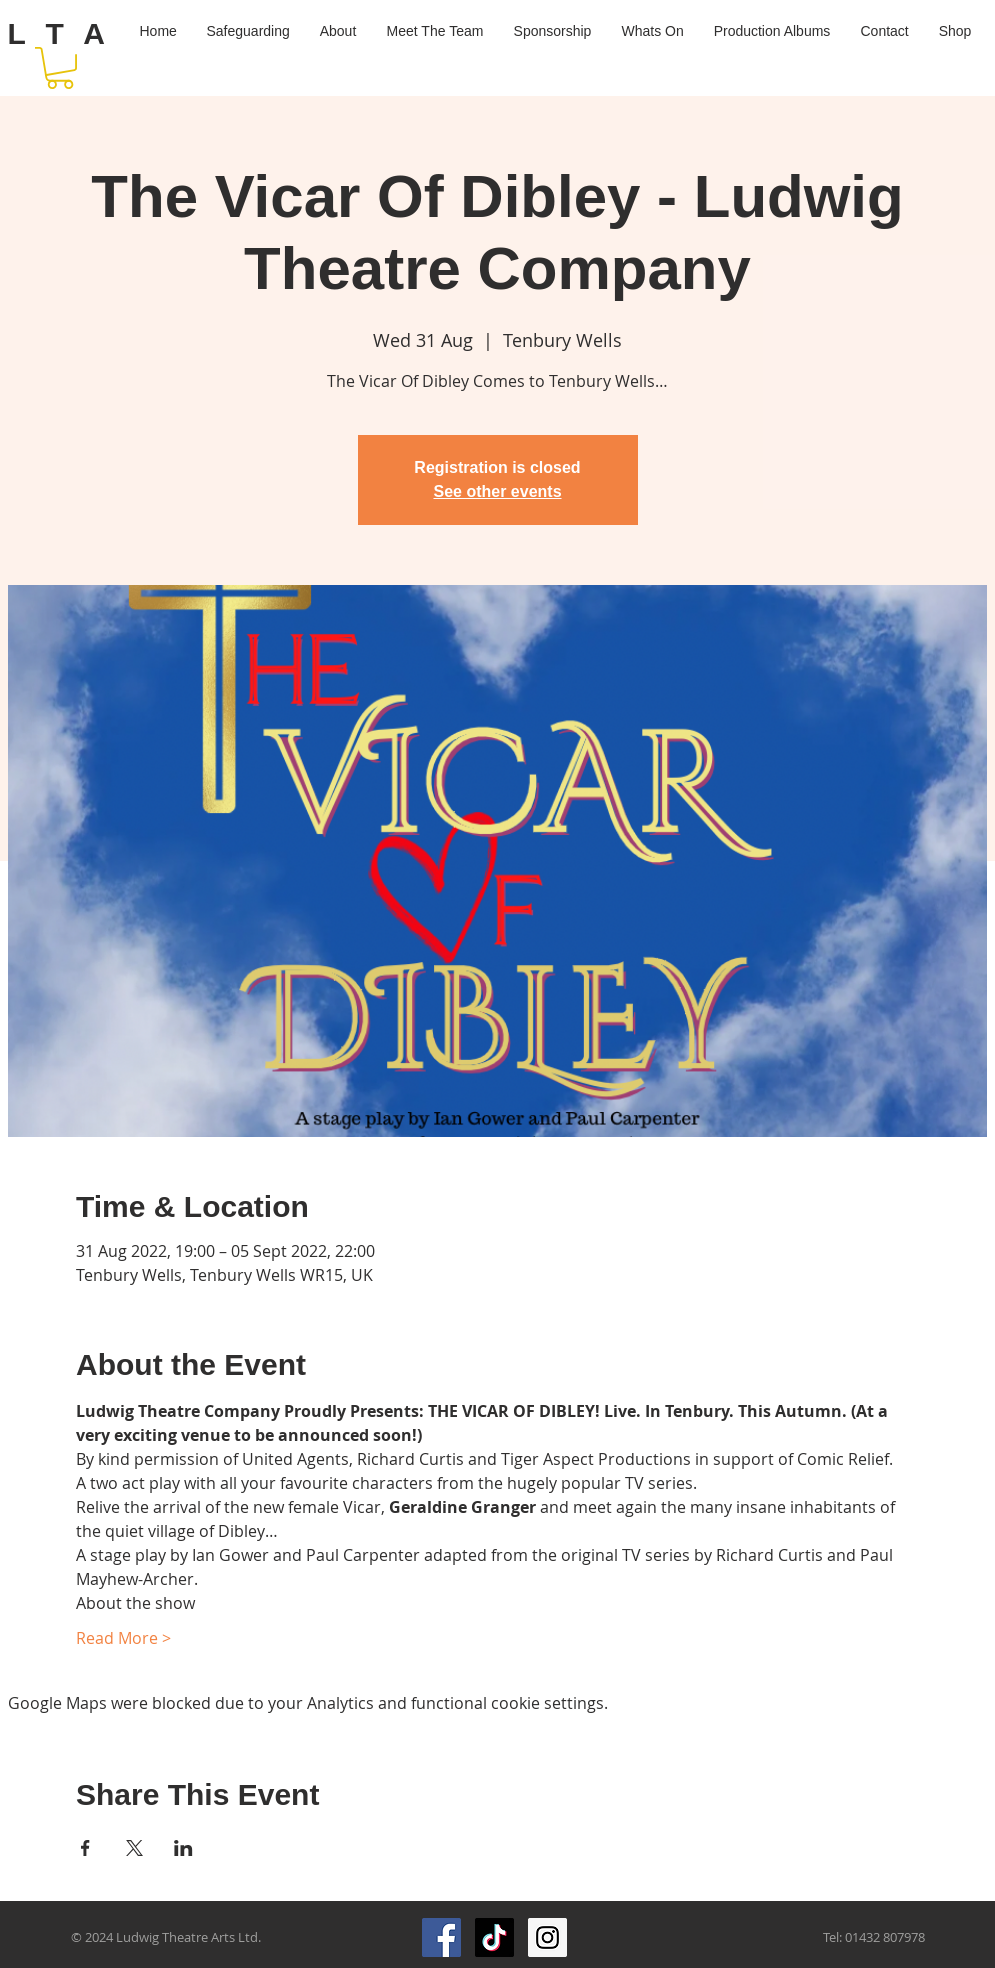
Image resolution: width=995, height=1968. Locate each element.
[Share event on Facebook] (85, 1848)
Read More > (123, 1638)
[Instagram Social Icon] (547, 1937)
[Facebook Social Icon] (441, 1937)
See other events (497, 491)
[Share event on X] (134, 1848)
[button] (60, 68)
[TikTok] (494, 1937)
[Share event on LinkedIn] (183, 1848)
